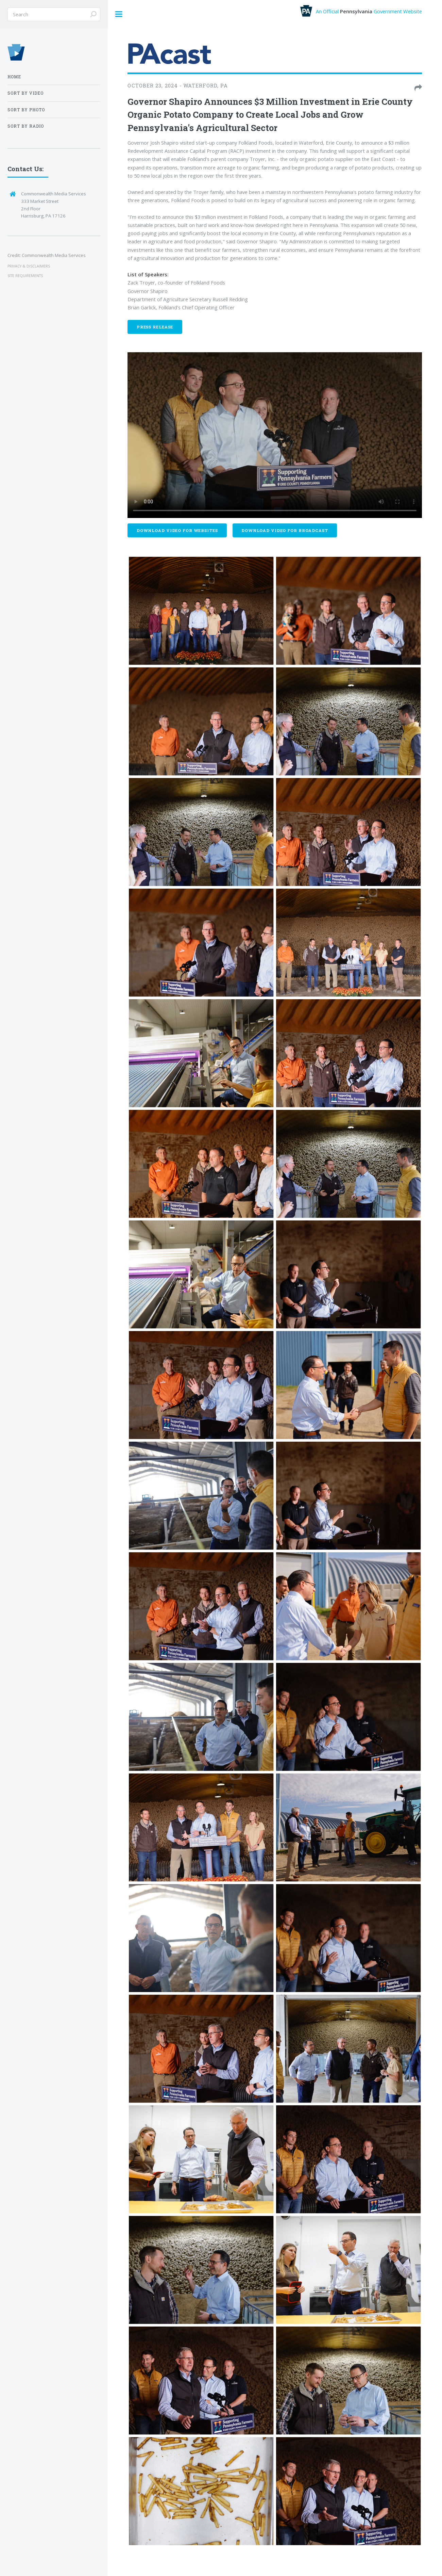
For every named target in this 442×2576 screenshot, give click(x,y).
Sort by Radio (25, 126)
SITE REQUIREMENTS (25, 275)
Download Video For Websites (177, 530)
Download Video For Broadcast (284, 530)
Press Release (155, 326)
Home (14, 76)
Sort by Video (25, 93)
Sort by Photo (26, 109)
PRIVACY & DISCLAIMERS (28, 266)
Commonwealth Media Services (53, 255)
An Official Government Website (361, 11)
